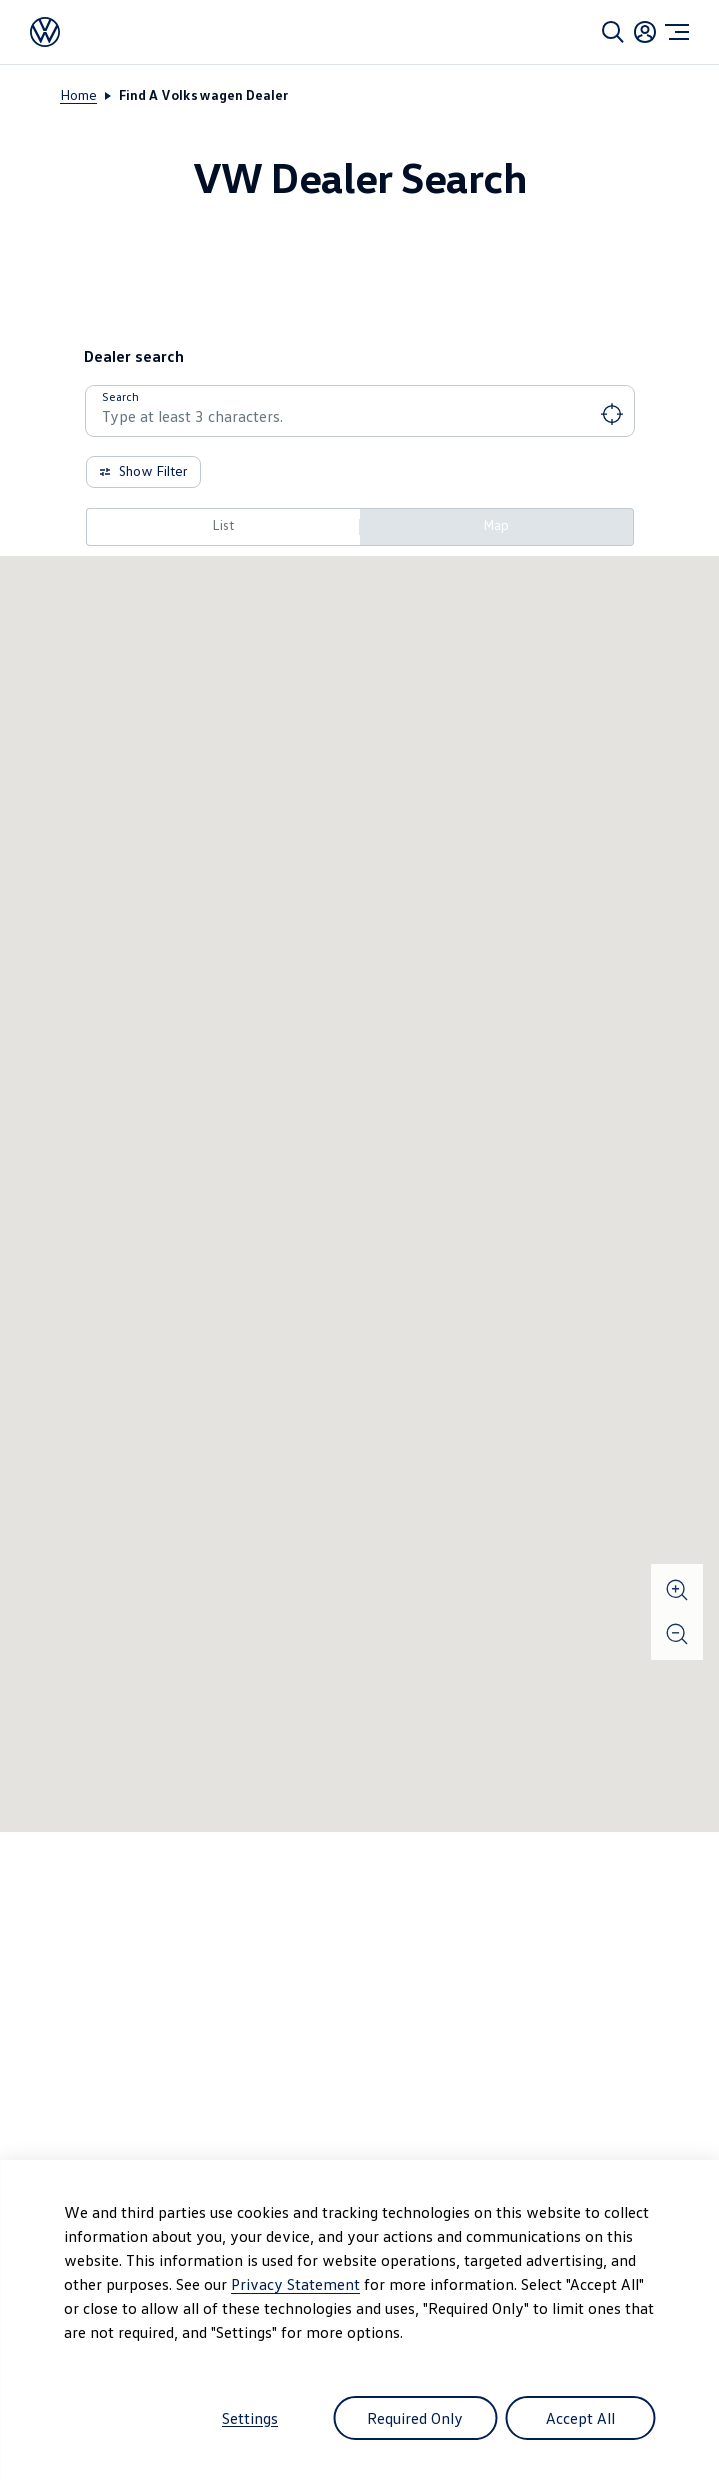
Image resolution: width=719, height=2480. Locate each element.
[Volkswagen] (45, 32)
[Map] (497, 527)
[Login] (645, 32)
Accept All (580, 2418)
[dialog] (359, 2320)
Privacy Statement (295, 2284)
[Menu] (677, 32)
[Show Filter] (143, 472)
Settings (250, 2418)
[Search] (613, 32)
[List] (223, 527)
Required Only (415, 2418)
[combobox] (360, 416)
